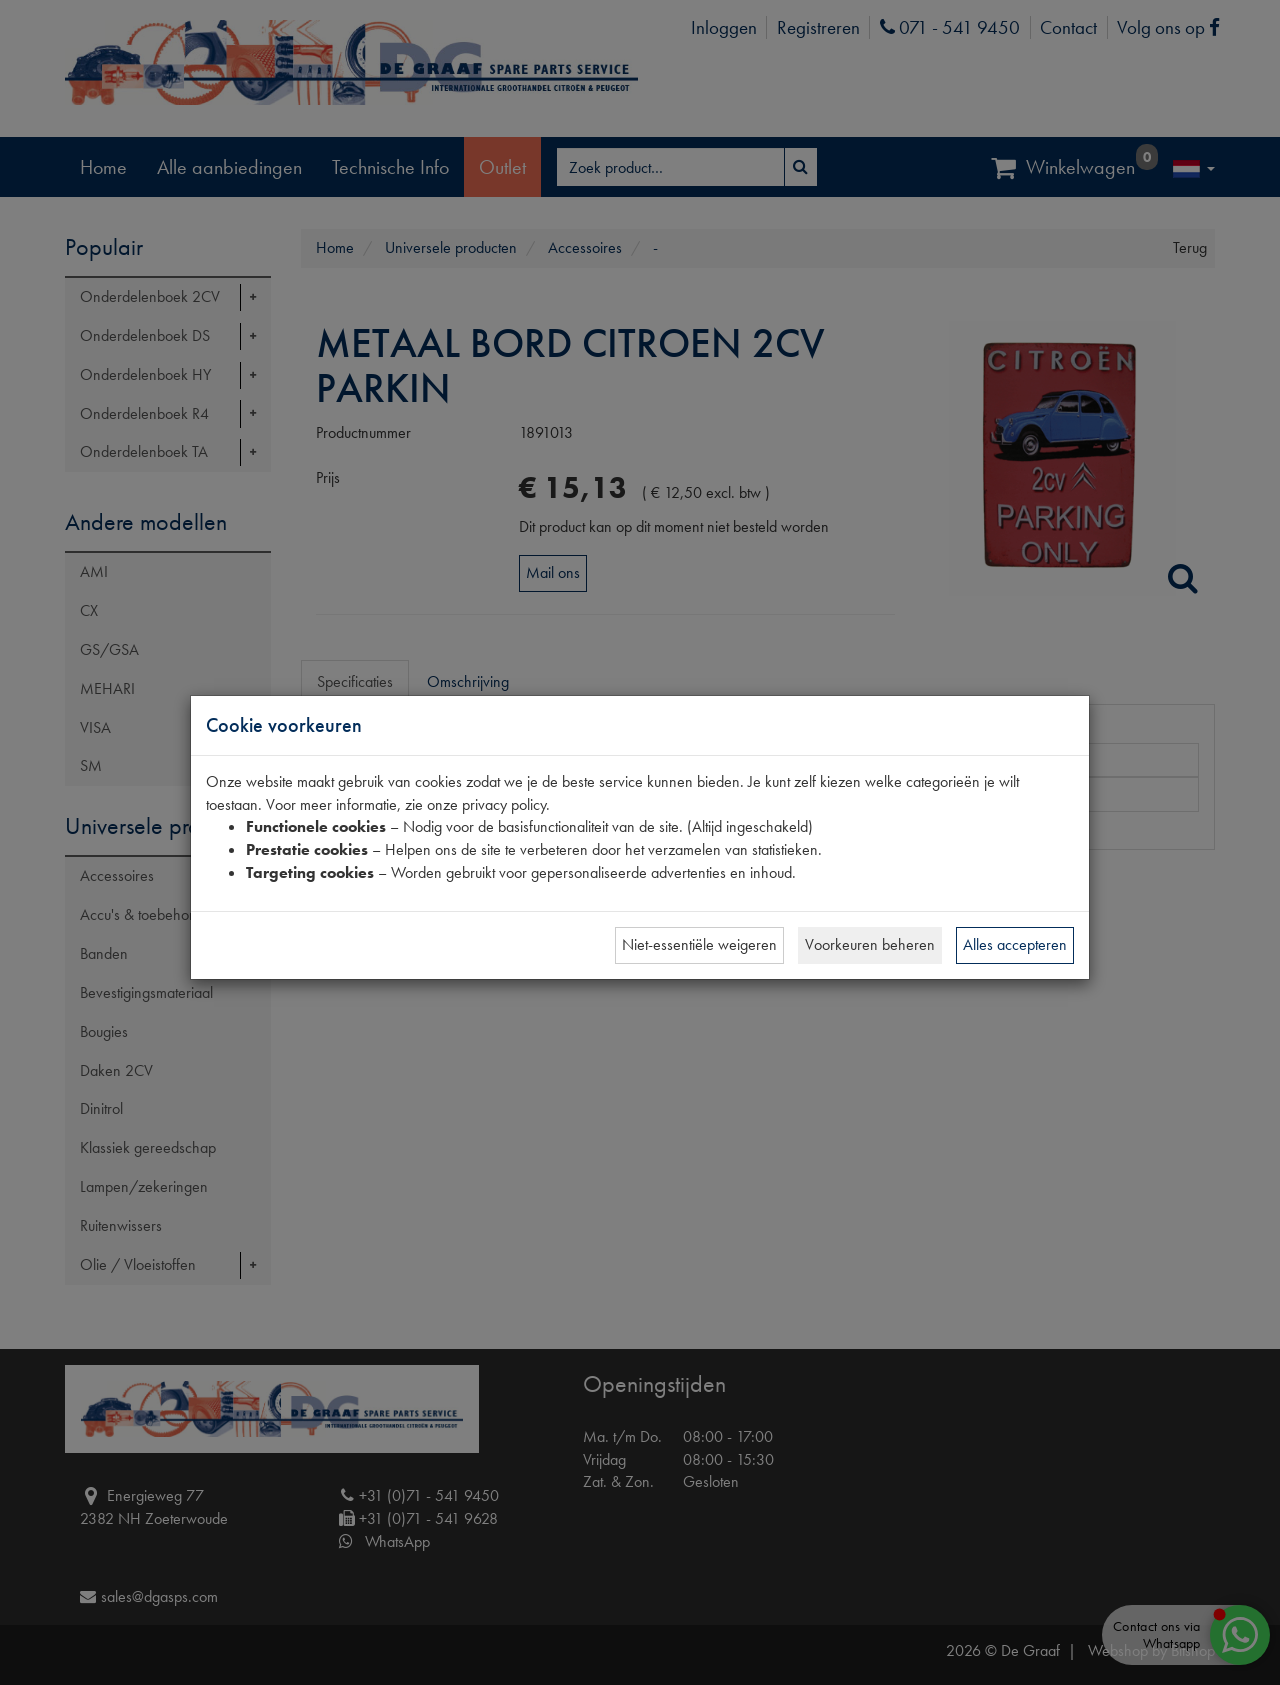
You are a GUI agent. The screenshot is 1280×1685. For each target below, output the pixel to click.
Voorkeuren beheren (870, 944)
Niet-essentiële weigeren (699, 944)
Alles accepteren (1015, 944)
